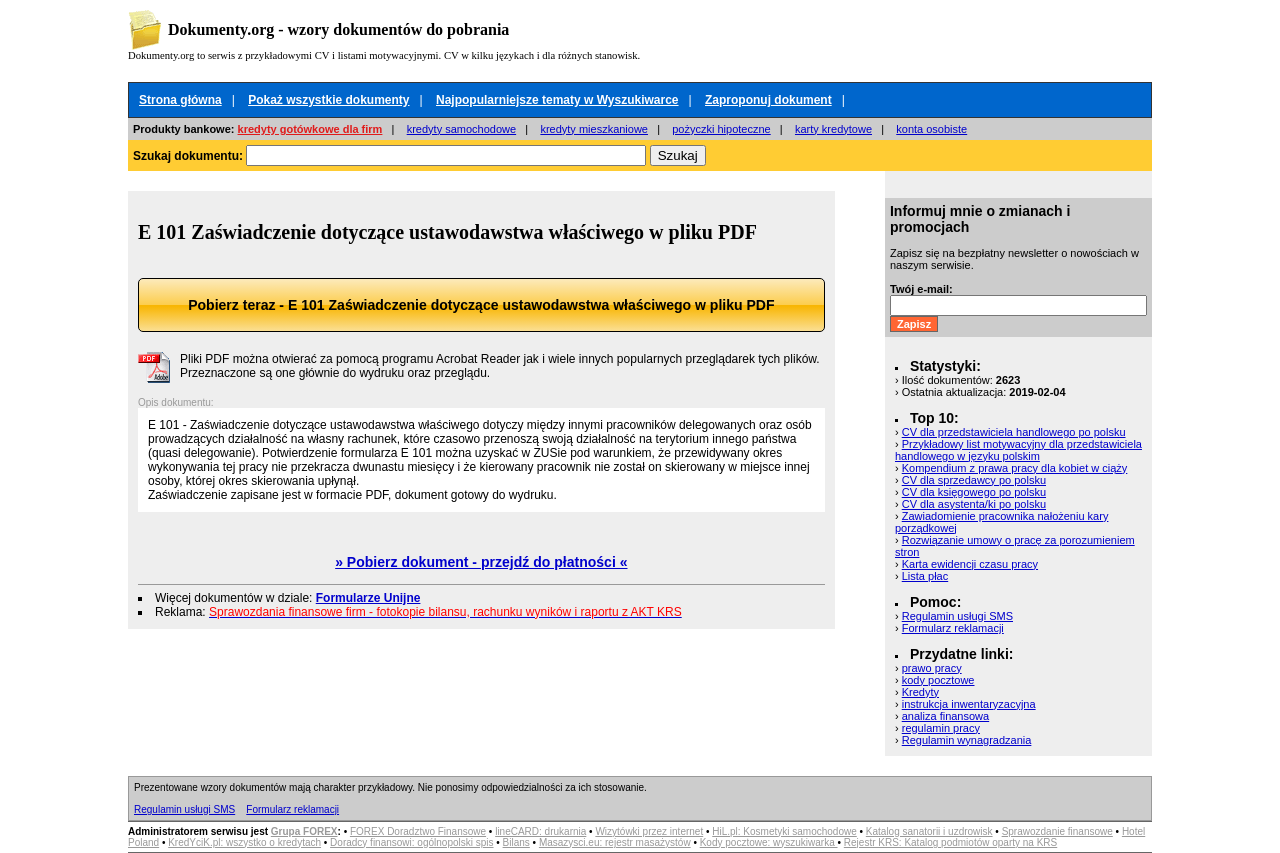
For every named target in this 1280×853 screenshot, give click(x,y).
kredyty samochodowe (461, 129)
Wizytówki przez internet (649, 831)
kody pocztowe (938, 680)
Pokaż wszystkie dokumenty (328, 100)
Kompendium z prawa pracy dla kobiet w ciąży (1015, 468)
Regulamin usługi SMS (957, 616)
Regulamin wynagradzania (967, 740)
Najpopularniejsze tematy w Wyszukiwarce (557, 100)
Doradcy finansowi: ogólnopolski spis (411, 842)
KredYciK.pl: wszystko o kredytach (244, 842)
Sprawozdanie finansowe (1057, 831)
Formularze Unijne (368, 598)
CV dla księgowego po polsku (974, 492)
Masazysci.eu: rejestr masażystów (615, 842)
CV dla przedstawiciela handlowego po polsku (1014, 432)
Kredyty (920, 692)
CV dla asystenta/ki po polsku (974, 504)
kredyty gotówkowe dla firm (310, 129)
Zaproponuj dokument (768, 100)
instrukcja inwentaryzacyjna (969, 704)
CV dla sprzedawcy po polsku (974, 480)
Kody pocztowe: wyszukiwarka (769, 842)
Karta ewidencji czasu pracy (970, 564)
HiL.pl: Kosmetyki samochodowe (784, 831)
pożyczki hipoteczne (721, 129)
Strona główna (180, 100)
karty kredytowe (833, 129)
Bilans (516, 842)
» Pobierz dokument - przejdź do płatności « (481, 562)
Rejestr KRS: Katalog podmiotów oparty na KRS (950, 842)
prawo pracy (932, 668)
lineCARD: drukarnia (540, 831)
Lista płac (925, 576)
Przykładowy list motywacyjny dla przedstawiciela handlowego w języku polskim (1018, 450)
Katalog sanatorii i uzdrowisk (929, 831)
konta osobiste (931, 129)
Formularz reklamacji (953, 628)
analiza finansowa (945, 716)
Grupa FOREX (304, 831)
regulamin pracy (941, 728)
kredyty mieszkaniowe (594, 129)
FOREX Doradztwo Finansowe (418, 831)
